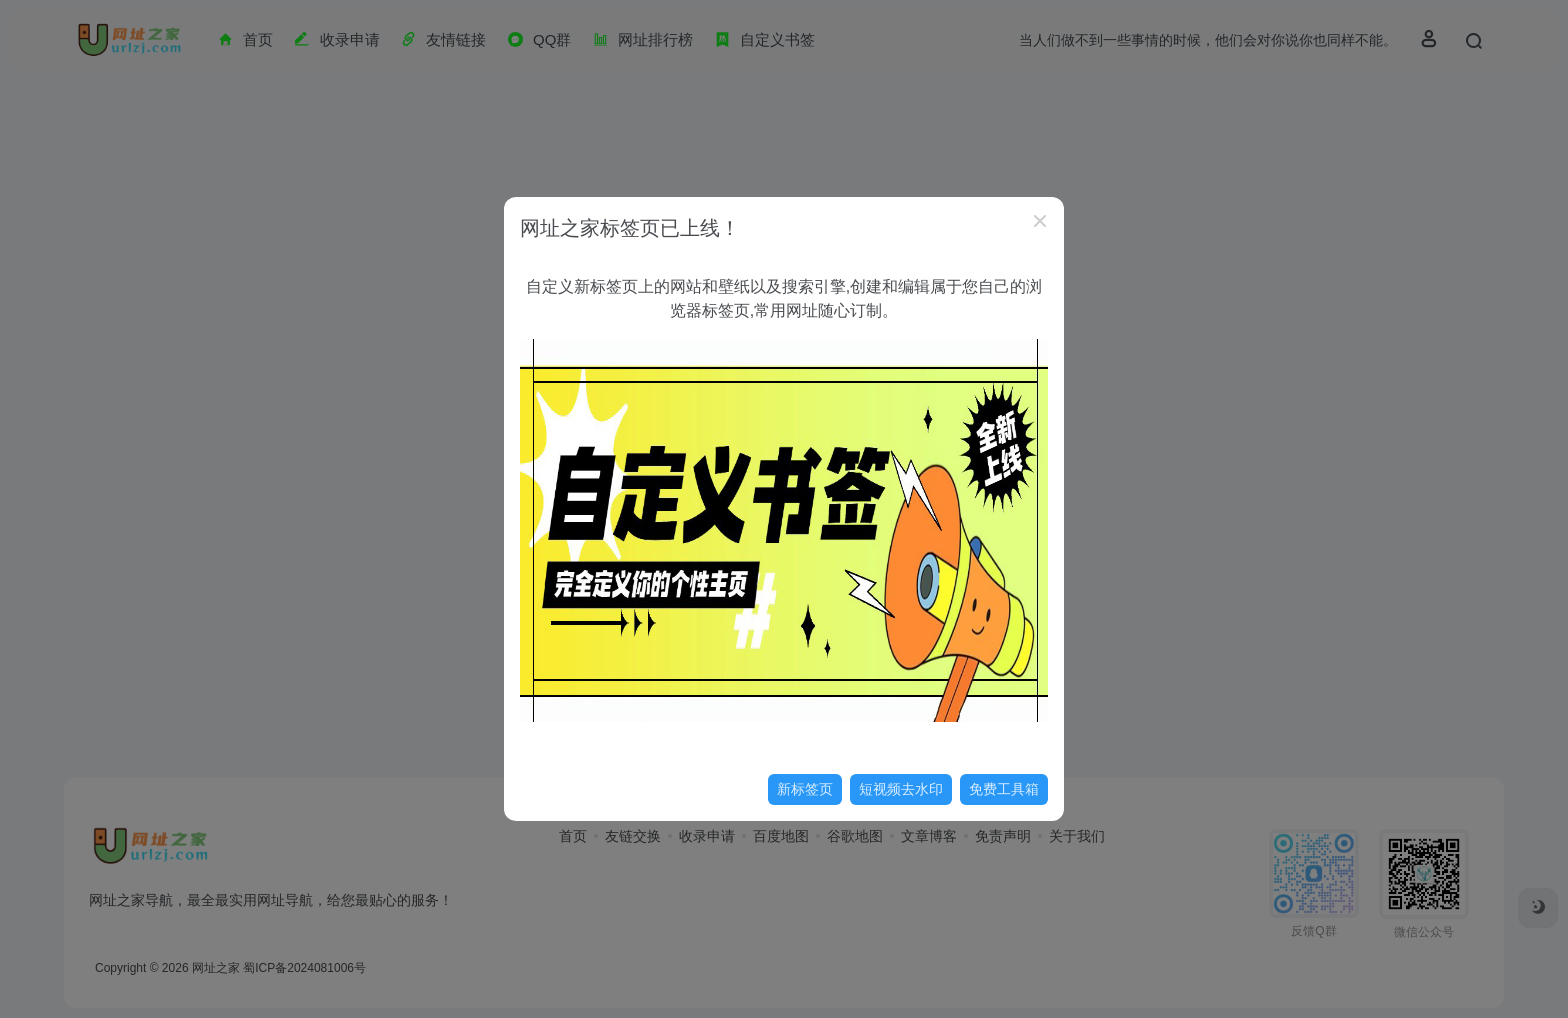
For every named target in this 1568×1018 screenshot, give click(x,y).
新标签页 (805, 789)
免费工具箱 (1004, 789)
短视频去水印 (901, 789)
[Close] (1040, 221)
